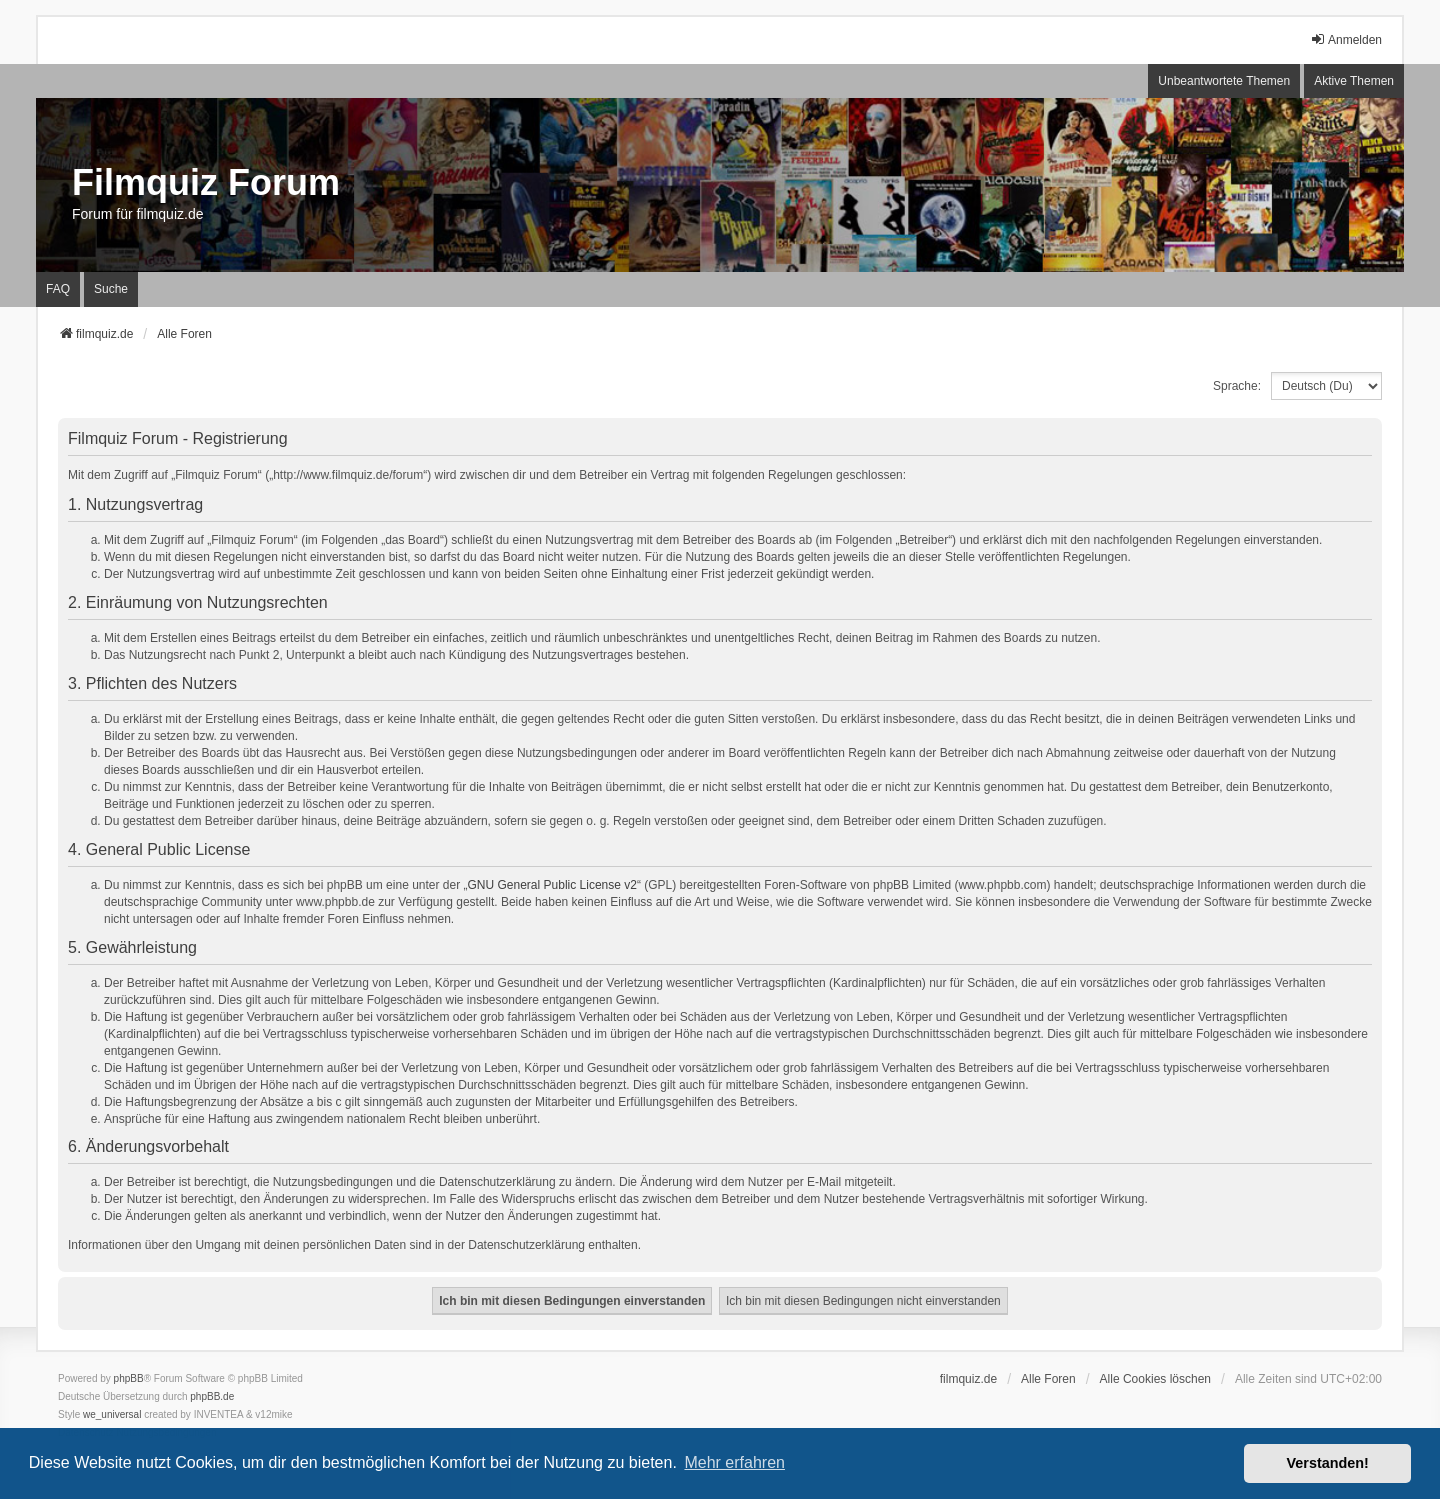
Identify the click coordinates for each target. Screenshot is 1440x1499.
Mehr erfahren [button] (734, 1462)
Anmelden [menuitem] (1346, 39)
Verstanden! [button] (1328, 1463)
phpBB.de (212, 1396)
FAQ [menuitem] (58, 289)
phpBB (129, 1378)
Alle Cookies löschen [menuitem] (1155, 1379)
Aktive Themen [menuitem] (1354, 81)
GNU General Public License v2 (552, 885)
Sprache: (1237, 386)
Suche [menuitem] (111, 289)
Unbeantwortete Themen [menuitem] (1224, 81)
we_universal (112, 1414)
